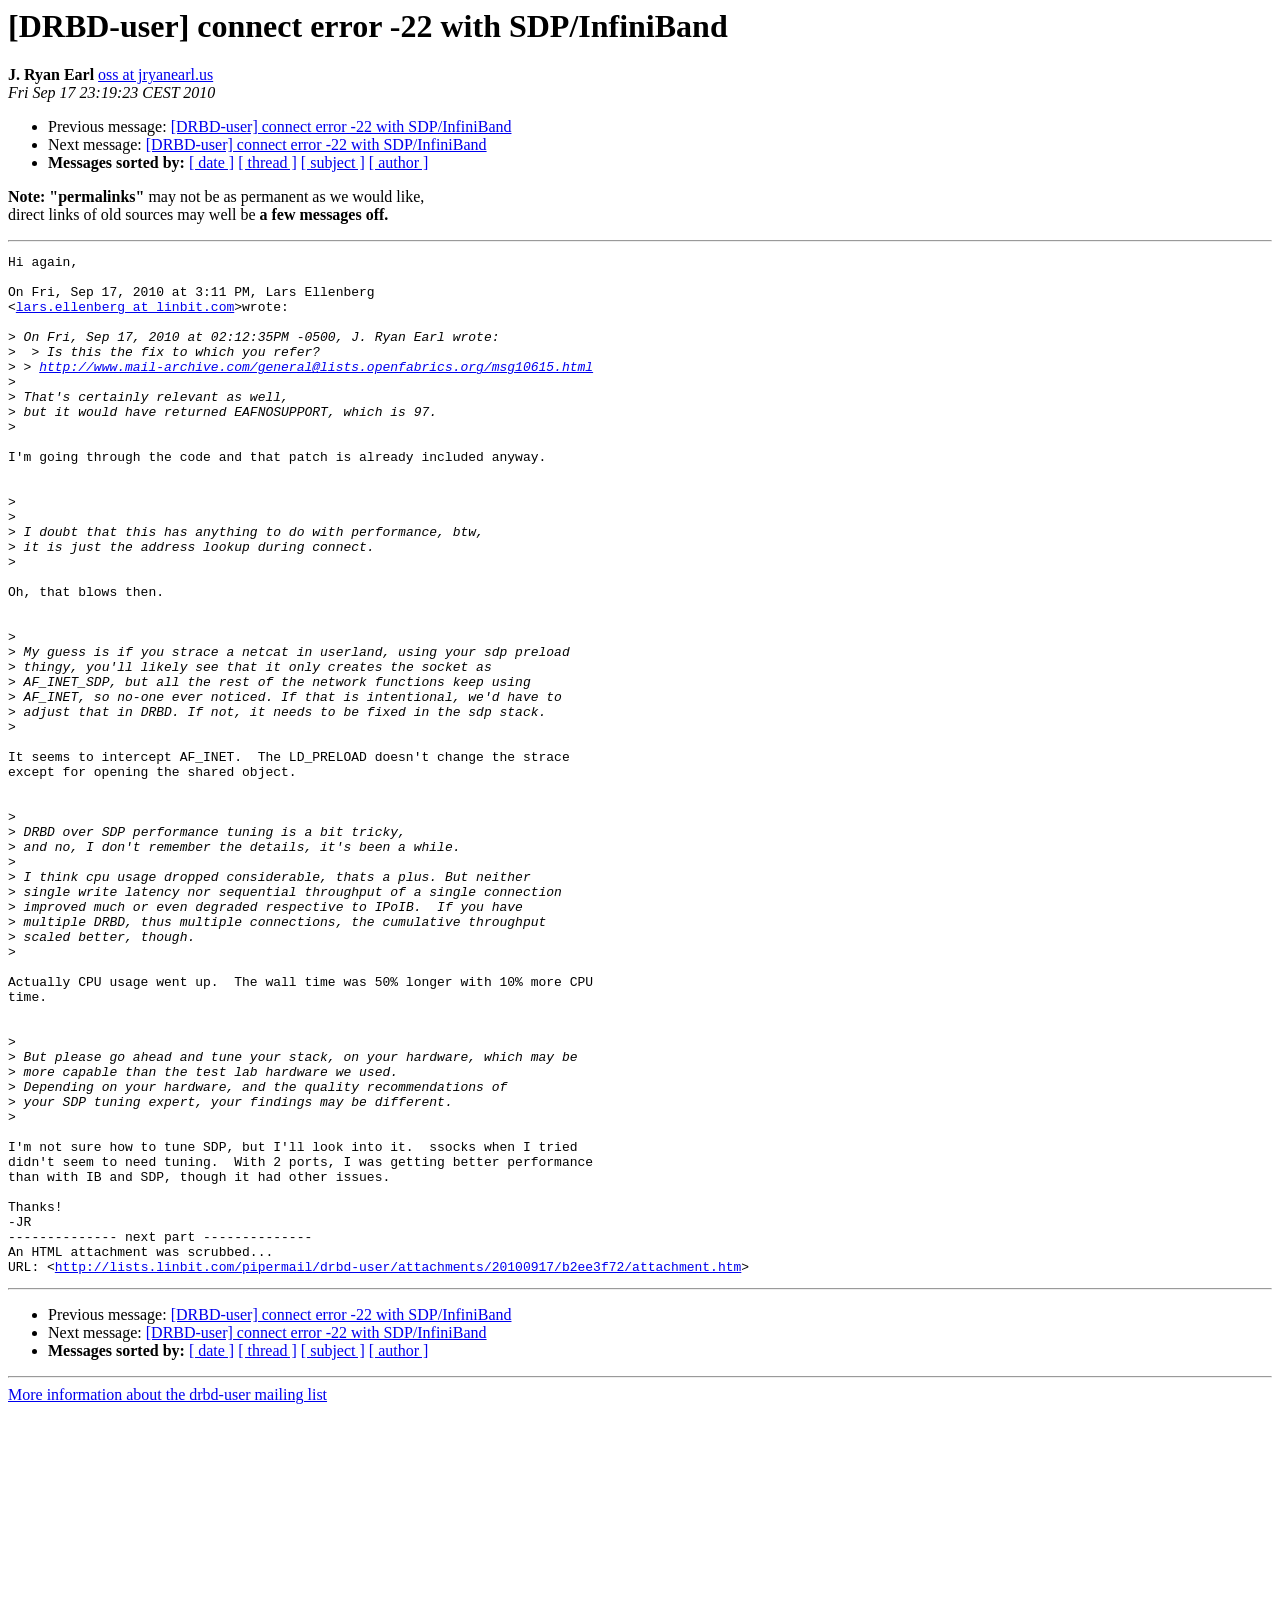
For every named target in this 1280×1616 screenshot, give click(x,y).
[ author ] (399, 162)
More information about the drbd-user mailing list (167, 1598)
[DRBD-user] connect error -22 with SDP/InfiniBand (341, 126)
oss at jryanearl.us (155, 74)
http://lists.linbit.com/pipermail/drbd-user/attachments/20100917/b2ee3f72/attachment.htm (398, 1470)
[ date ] (211, 162)
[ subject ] (333, 162)
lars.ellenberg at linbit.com (125, 318)
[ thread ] (267, 162)
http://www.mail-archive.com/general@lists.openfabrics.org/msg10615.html (316, 390)
